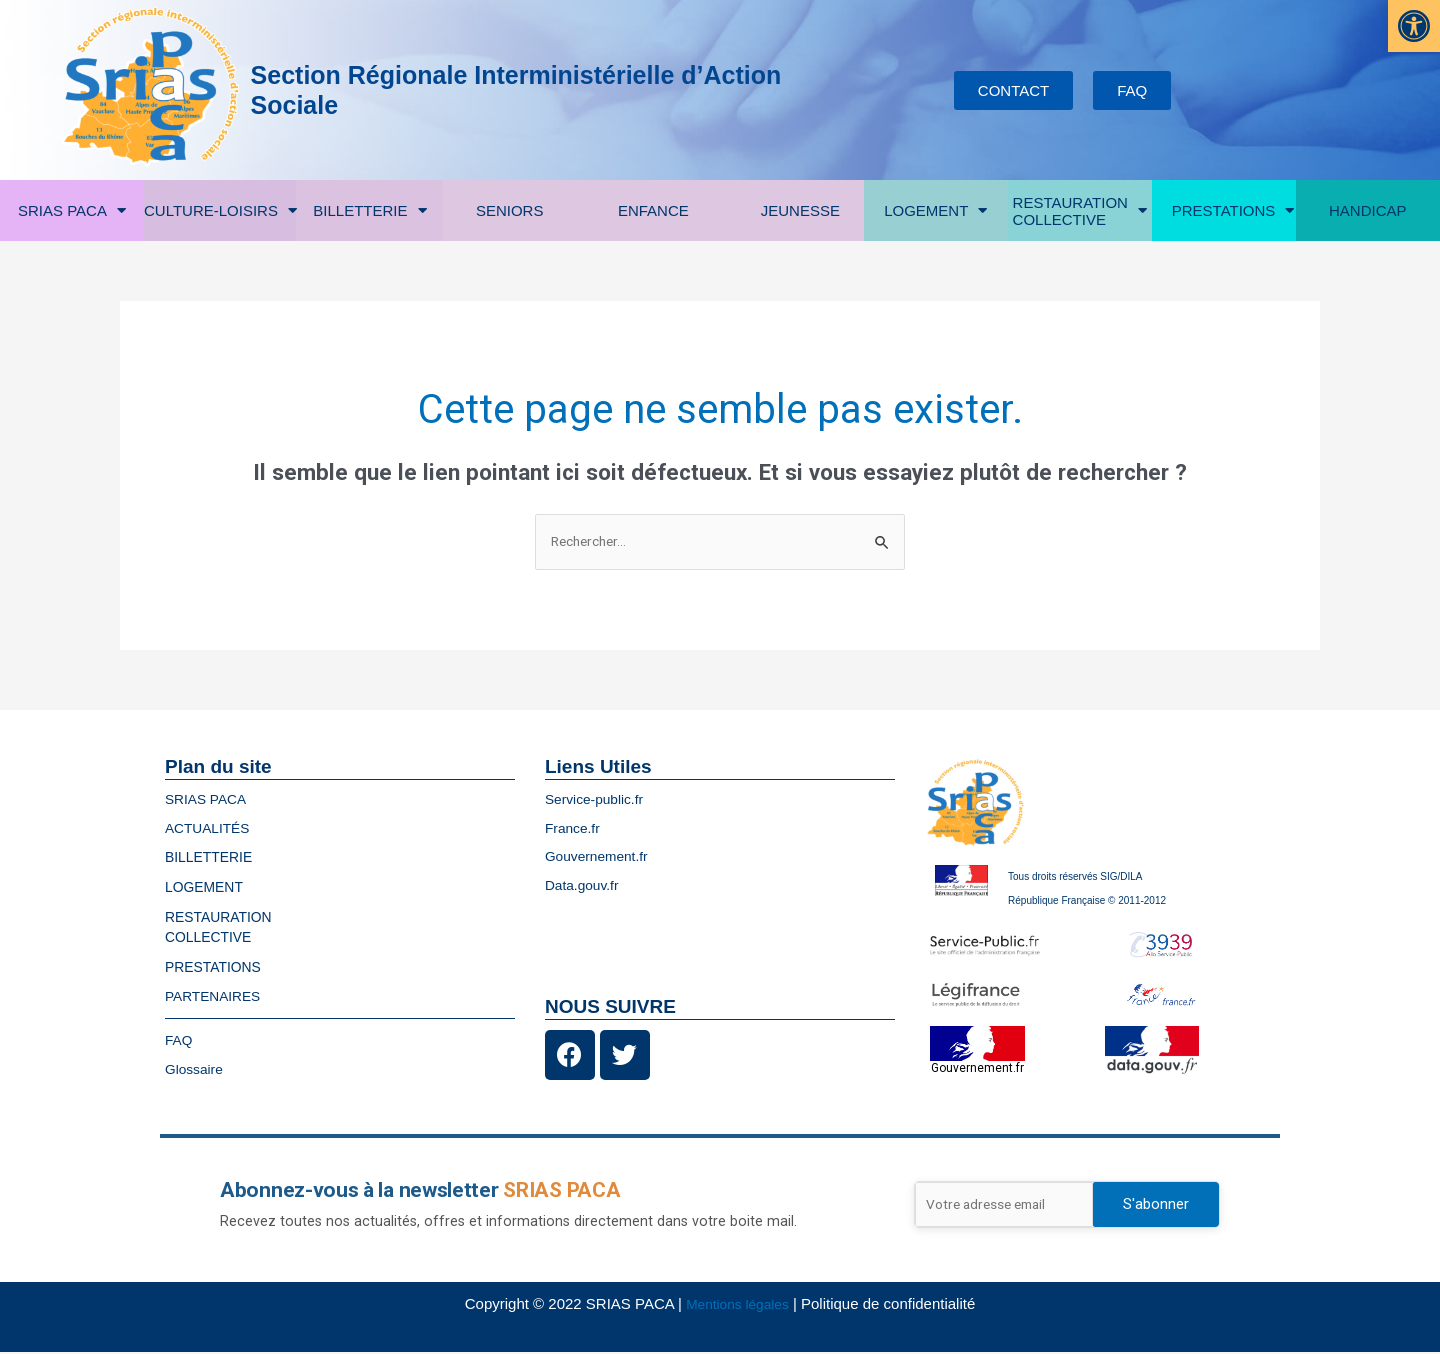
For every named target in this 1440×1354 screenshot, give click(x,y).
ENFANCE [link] (658, 211)
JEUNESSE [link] (805, 211)
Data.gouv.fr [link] (585, 886)
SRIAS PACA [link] (72, 210)
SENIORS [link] (510, 210)
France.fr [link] (575, 829)
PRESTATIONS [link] (1233, 210)
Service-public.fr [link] (599, 800)
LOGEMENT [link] (935, 210)
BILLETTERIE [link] (369, 210)
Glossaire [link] (196, 1070)
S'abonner (1156, 1206)
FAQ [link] (180, 1041)
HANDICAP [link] (1368, 210)
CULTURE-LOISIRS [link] (220, 210)
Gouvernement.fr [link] (601, 857)
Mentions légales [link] (737, 1305)
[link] (1414, 26)
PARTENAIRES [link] (217, 997)
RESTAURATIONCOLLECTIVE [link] (1080, 210)
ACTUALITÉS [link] (211, 829)
